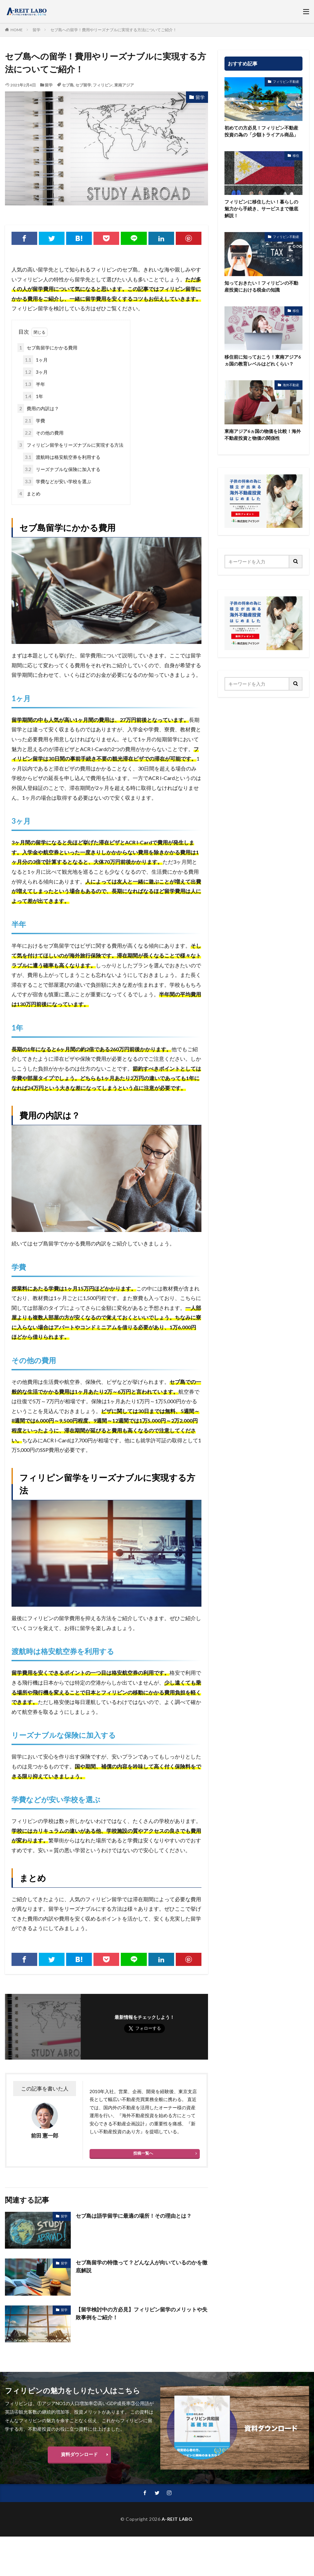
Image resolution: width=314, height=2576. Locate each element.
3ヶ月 (35, 371)
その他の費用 (43, 432)
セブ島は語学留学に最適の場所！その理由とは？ (134, 2215)
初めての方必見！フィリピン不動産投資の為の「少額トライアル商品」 (261, 131)
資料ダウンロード (79, 2454)
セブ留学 (83, 85)
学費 (34, 420)
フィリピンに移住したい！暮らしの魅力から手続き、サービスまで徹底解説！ (261, 208)
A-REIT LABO (177, 2519)
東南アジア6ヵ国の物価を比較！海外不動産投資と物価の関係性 (262, 434)
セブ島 (68, 85)
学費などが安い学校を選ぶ (57, 481)
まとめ (28, 493)
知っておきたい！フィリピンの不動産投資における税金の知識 (261, 286)
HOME (17, 29)
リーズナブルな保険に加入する (61, 469)
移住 (296, 155)
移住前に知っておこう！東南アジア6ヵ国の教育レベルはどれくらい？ (262, 360)
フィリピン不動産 (286, 81)
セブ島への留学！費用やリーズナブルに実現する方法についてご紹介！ (113, 29)
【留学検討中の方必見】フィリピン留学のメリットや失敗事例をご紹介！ (141, 2313)
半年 (34, 384)
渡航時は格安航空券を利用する (61, 457)
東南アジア (124, 85)
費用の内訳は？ (38, 408)
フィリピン (103, 85)
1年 (33, 396)
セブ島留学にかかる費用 (47, 347)
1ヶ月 (35, 359)
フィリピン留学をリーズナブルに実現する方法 (70, 444)
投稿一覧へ (143, 2153)
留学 (36, 29)
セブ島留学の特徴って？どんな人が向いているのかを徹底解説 (141, 2266)
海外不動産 (291, 385)
